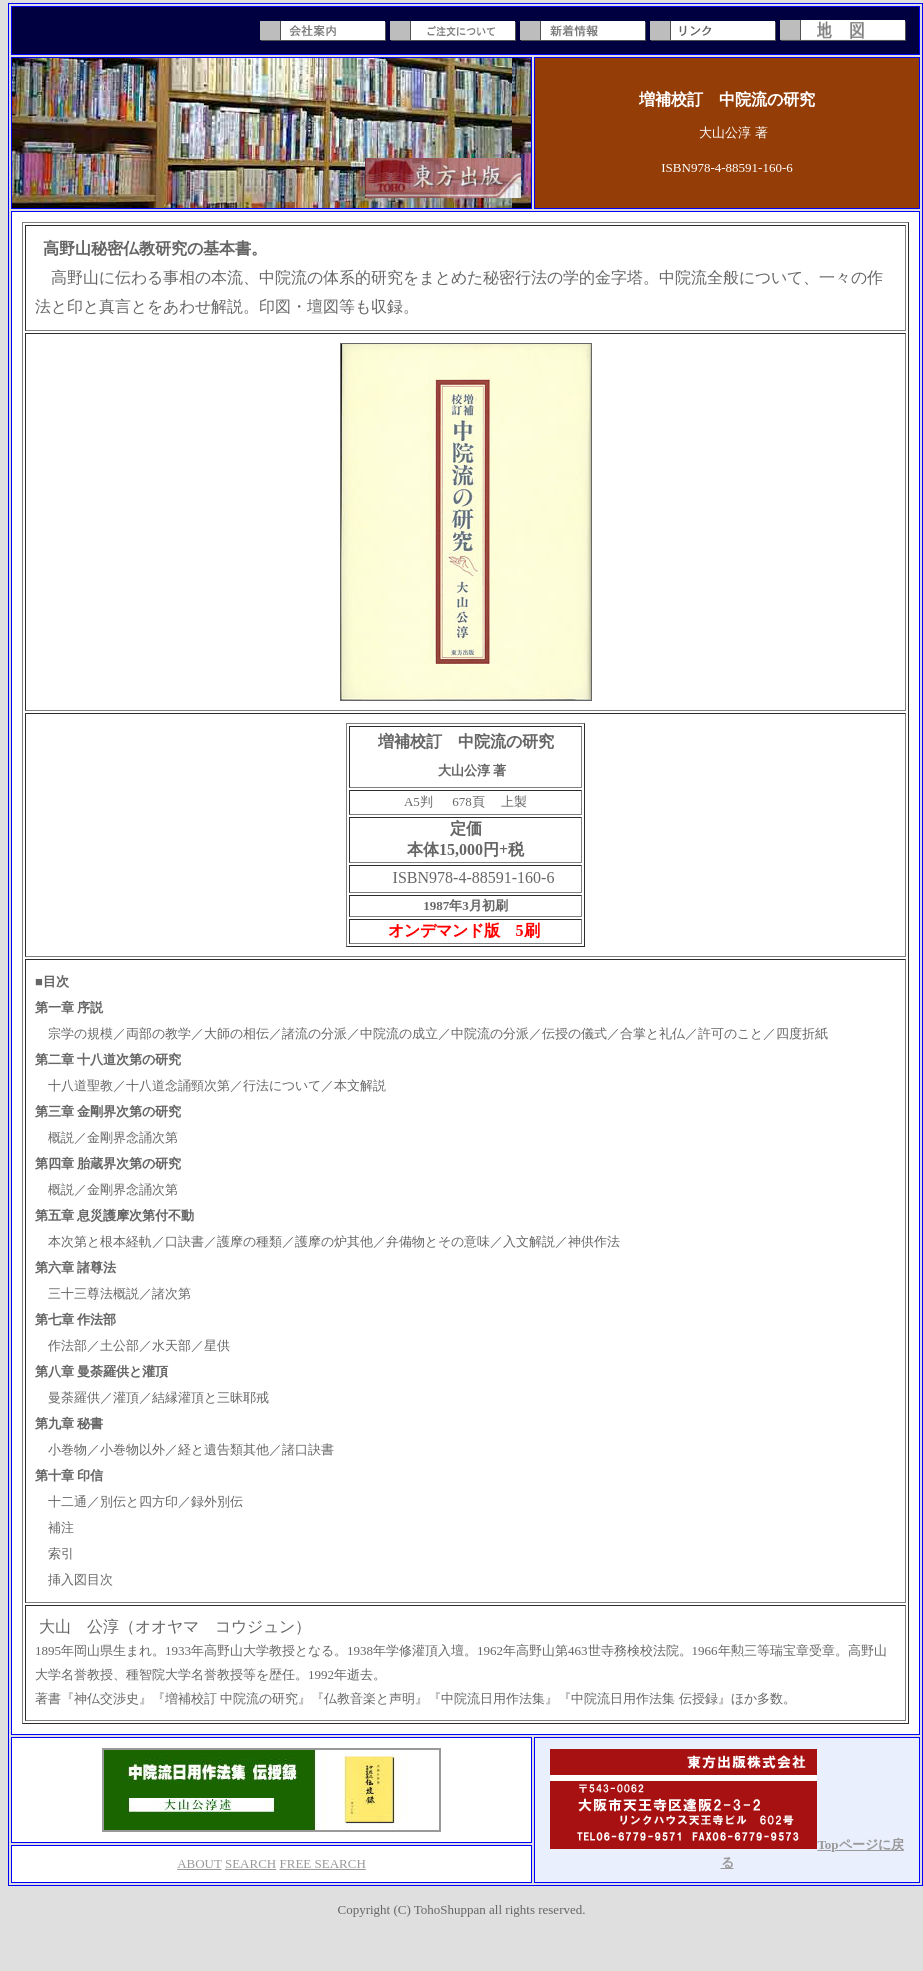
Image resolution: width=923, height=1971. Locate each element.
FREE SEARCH (323, 1863)
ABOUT (199, 1863)
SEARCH (250, 1863)
